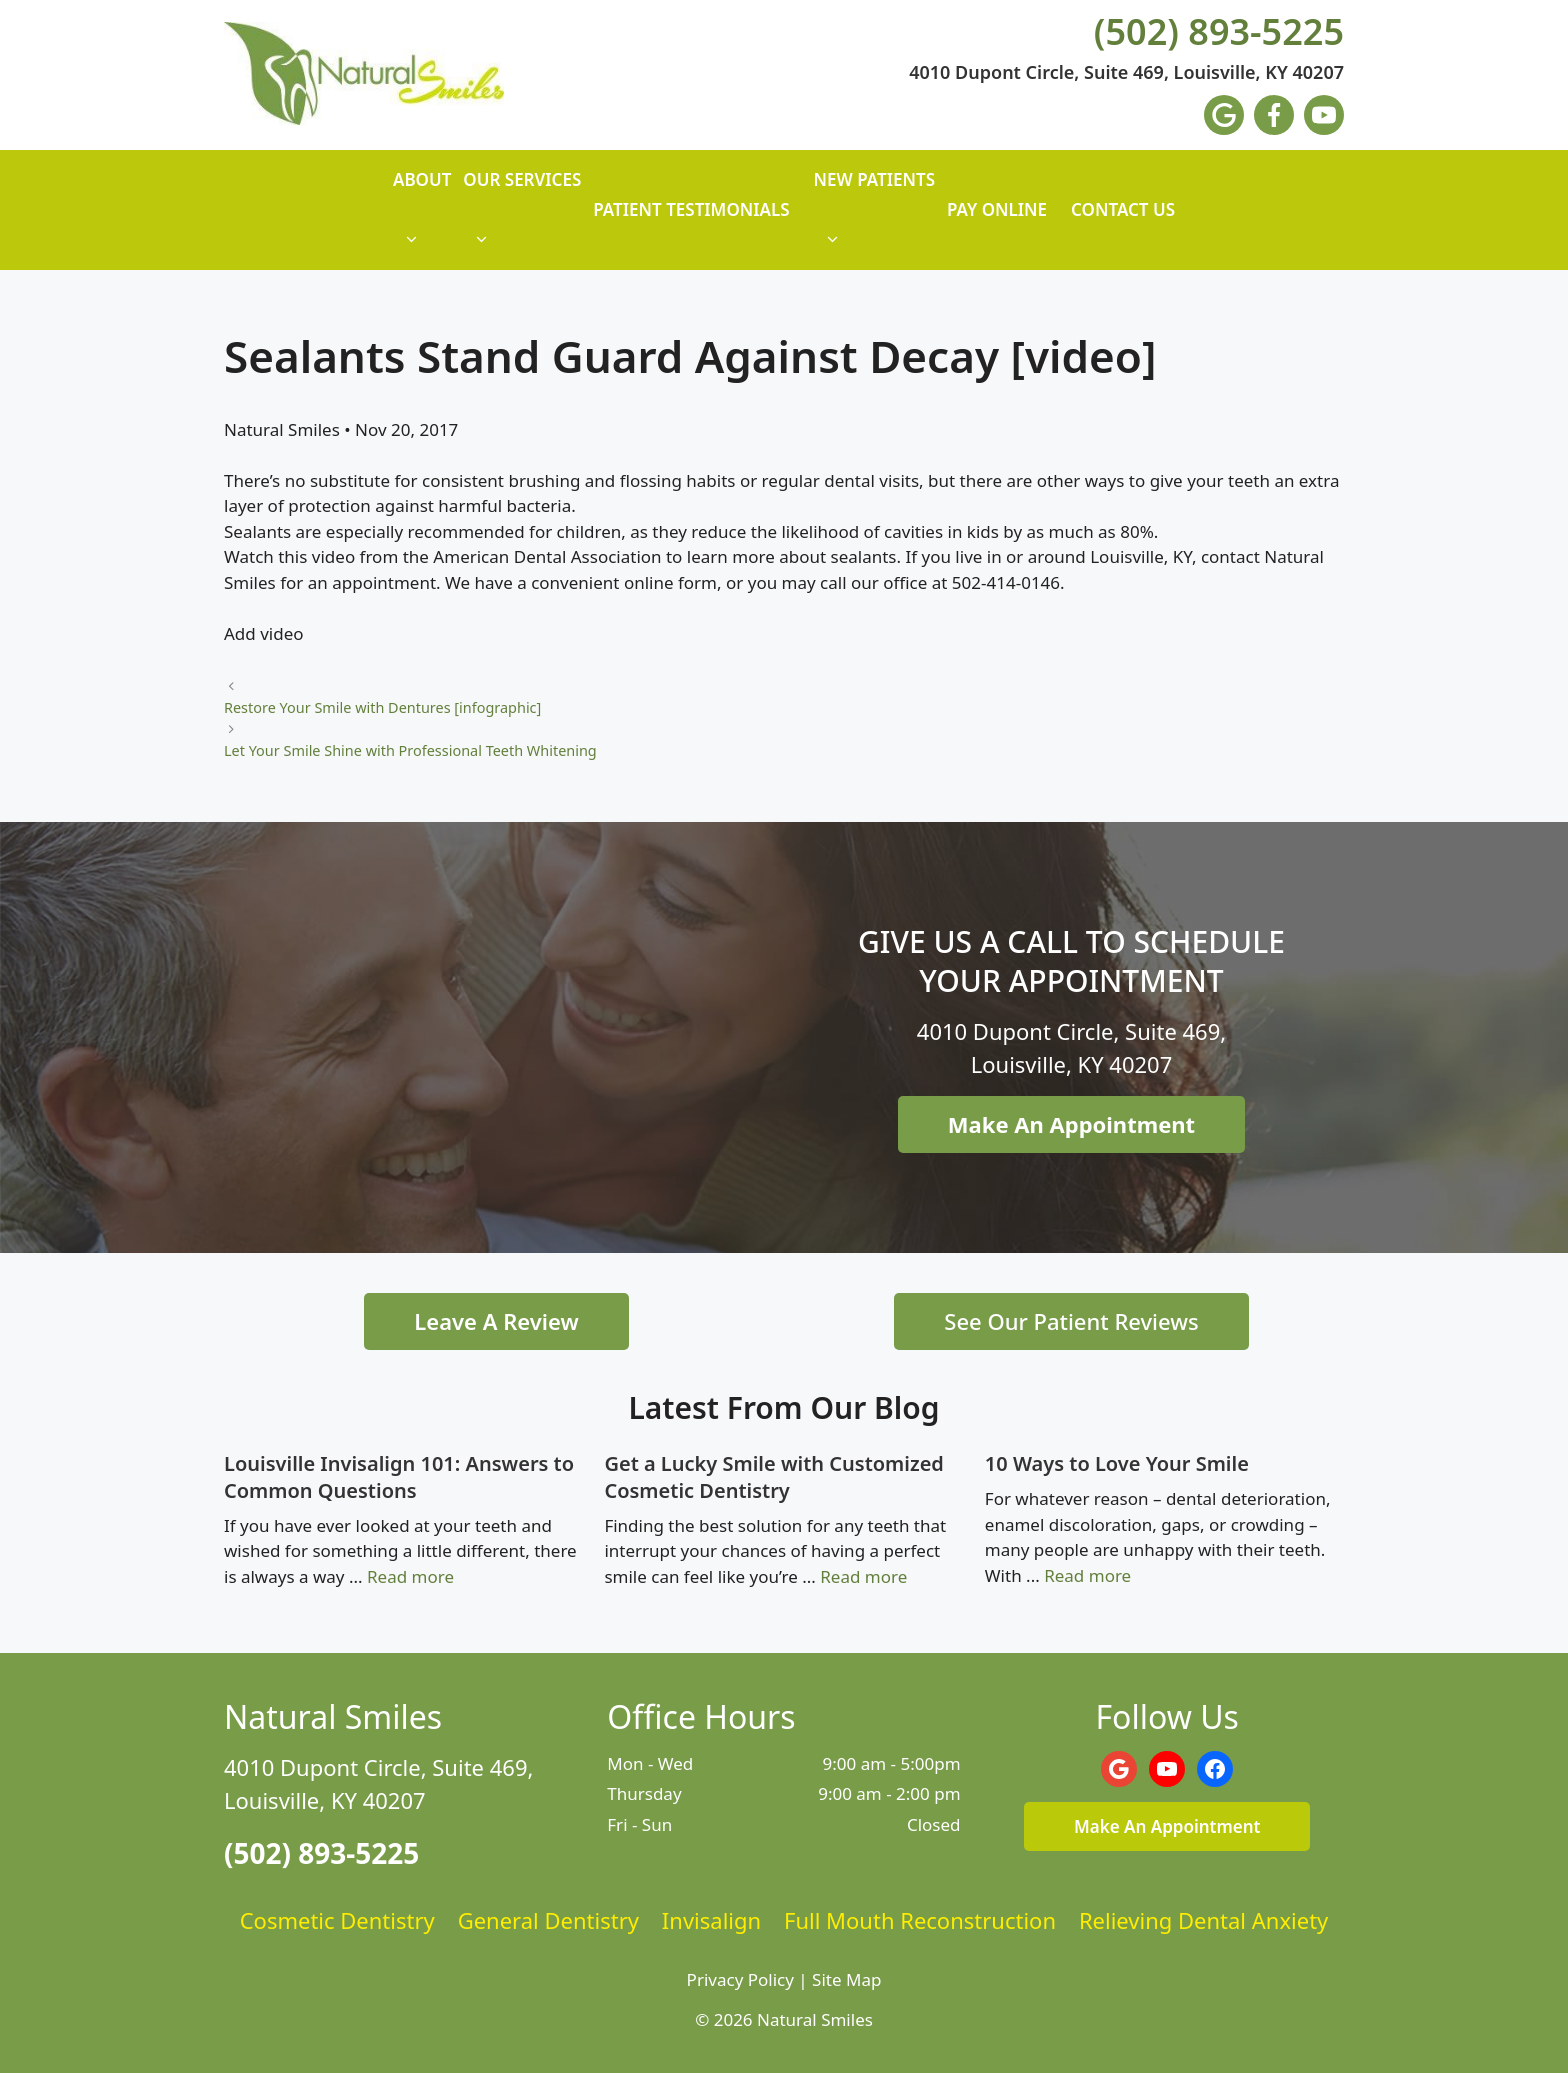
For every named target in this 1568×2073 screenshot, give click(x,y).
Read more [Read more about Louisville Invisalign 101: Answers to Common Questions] (410, 1576)
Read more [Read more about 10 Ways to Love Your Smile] (1087, 1575)
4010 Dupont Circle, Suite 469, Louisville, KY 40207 (1126, 73)
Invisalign (711, 1920)
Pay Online (997, 209)
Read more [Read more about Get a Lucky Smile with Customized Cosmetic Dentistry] (863, 1576)
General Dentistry (548, 1920)
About (422, 219)
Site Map (846, 1979)
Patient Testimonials (691, 209)
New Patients (874, 219)
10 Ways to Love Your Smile (1117, 1463)
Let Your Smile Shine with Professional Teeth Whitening (410, 750)
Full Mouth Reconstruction (920, 1920)
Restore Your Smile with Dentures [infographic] (382, 707)
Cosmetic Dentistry (337, 1920)
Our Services (522, 219)
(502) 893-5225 (1219, 32)
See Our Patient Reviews (1071, 1321)
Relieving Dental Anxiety (1203, 1920)
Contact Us (1123, 209)
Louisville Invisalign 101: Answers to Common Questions (399, 1477)
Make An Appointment (1071, 1124)
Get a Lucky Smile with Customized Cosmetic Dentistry (773, 1477)
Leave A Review (496, 1321)
